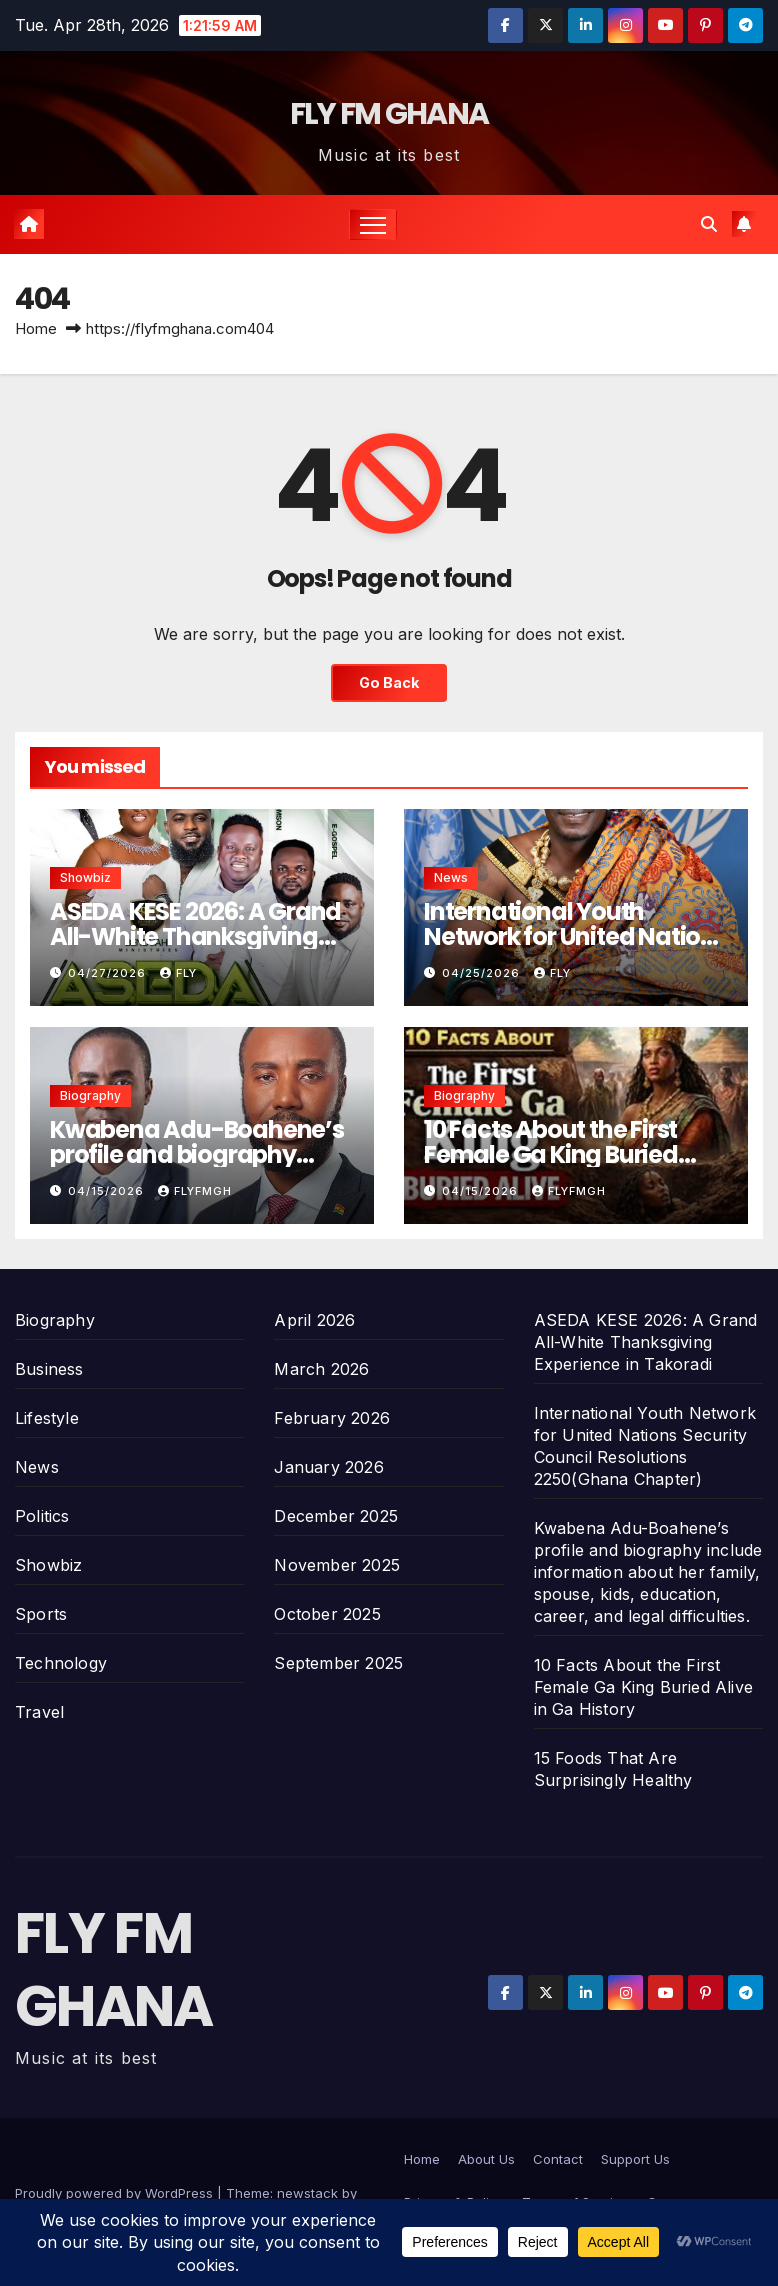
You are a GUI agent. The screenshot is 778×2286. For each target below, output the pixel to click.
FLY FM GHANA (389, 114)
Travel (39, 1712)
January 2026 (328, 1467)
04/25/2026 (483, 973)
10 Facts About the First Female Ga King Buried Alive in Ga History (551, 1154)
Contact (558, 2159)
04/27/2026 (109, 973)
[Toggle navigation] (373, 224)
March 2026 (321, 1369)
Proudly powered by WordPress (116, 2193)
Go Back (389, 682)
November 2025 (337, 1565)
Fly (178, 973)
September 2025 (338, 1663)
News (451, 877)
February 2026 (332, 1418)
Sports (41, 1614)
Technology (61, 1663)
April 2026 (314, 1320)
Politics (42, 1516)
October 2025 (327, 1614)
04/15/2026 (108, 1191)
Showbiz (85, 877)
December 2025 (336, 1516)
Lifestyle (47, 1418)
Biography (90, 1095)
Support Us (635, 2159)
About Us (486, 2159)
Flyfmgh (195, 1191)
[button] (709, 224)
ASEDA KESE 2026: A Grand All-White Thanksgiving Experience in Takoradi (195, 936)
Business (49, 1369)
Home (36, 328)
